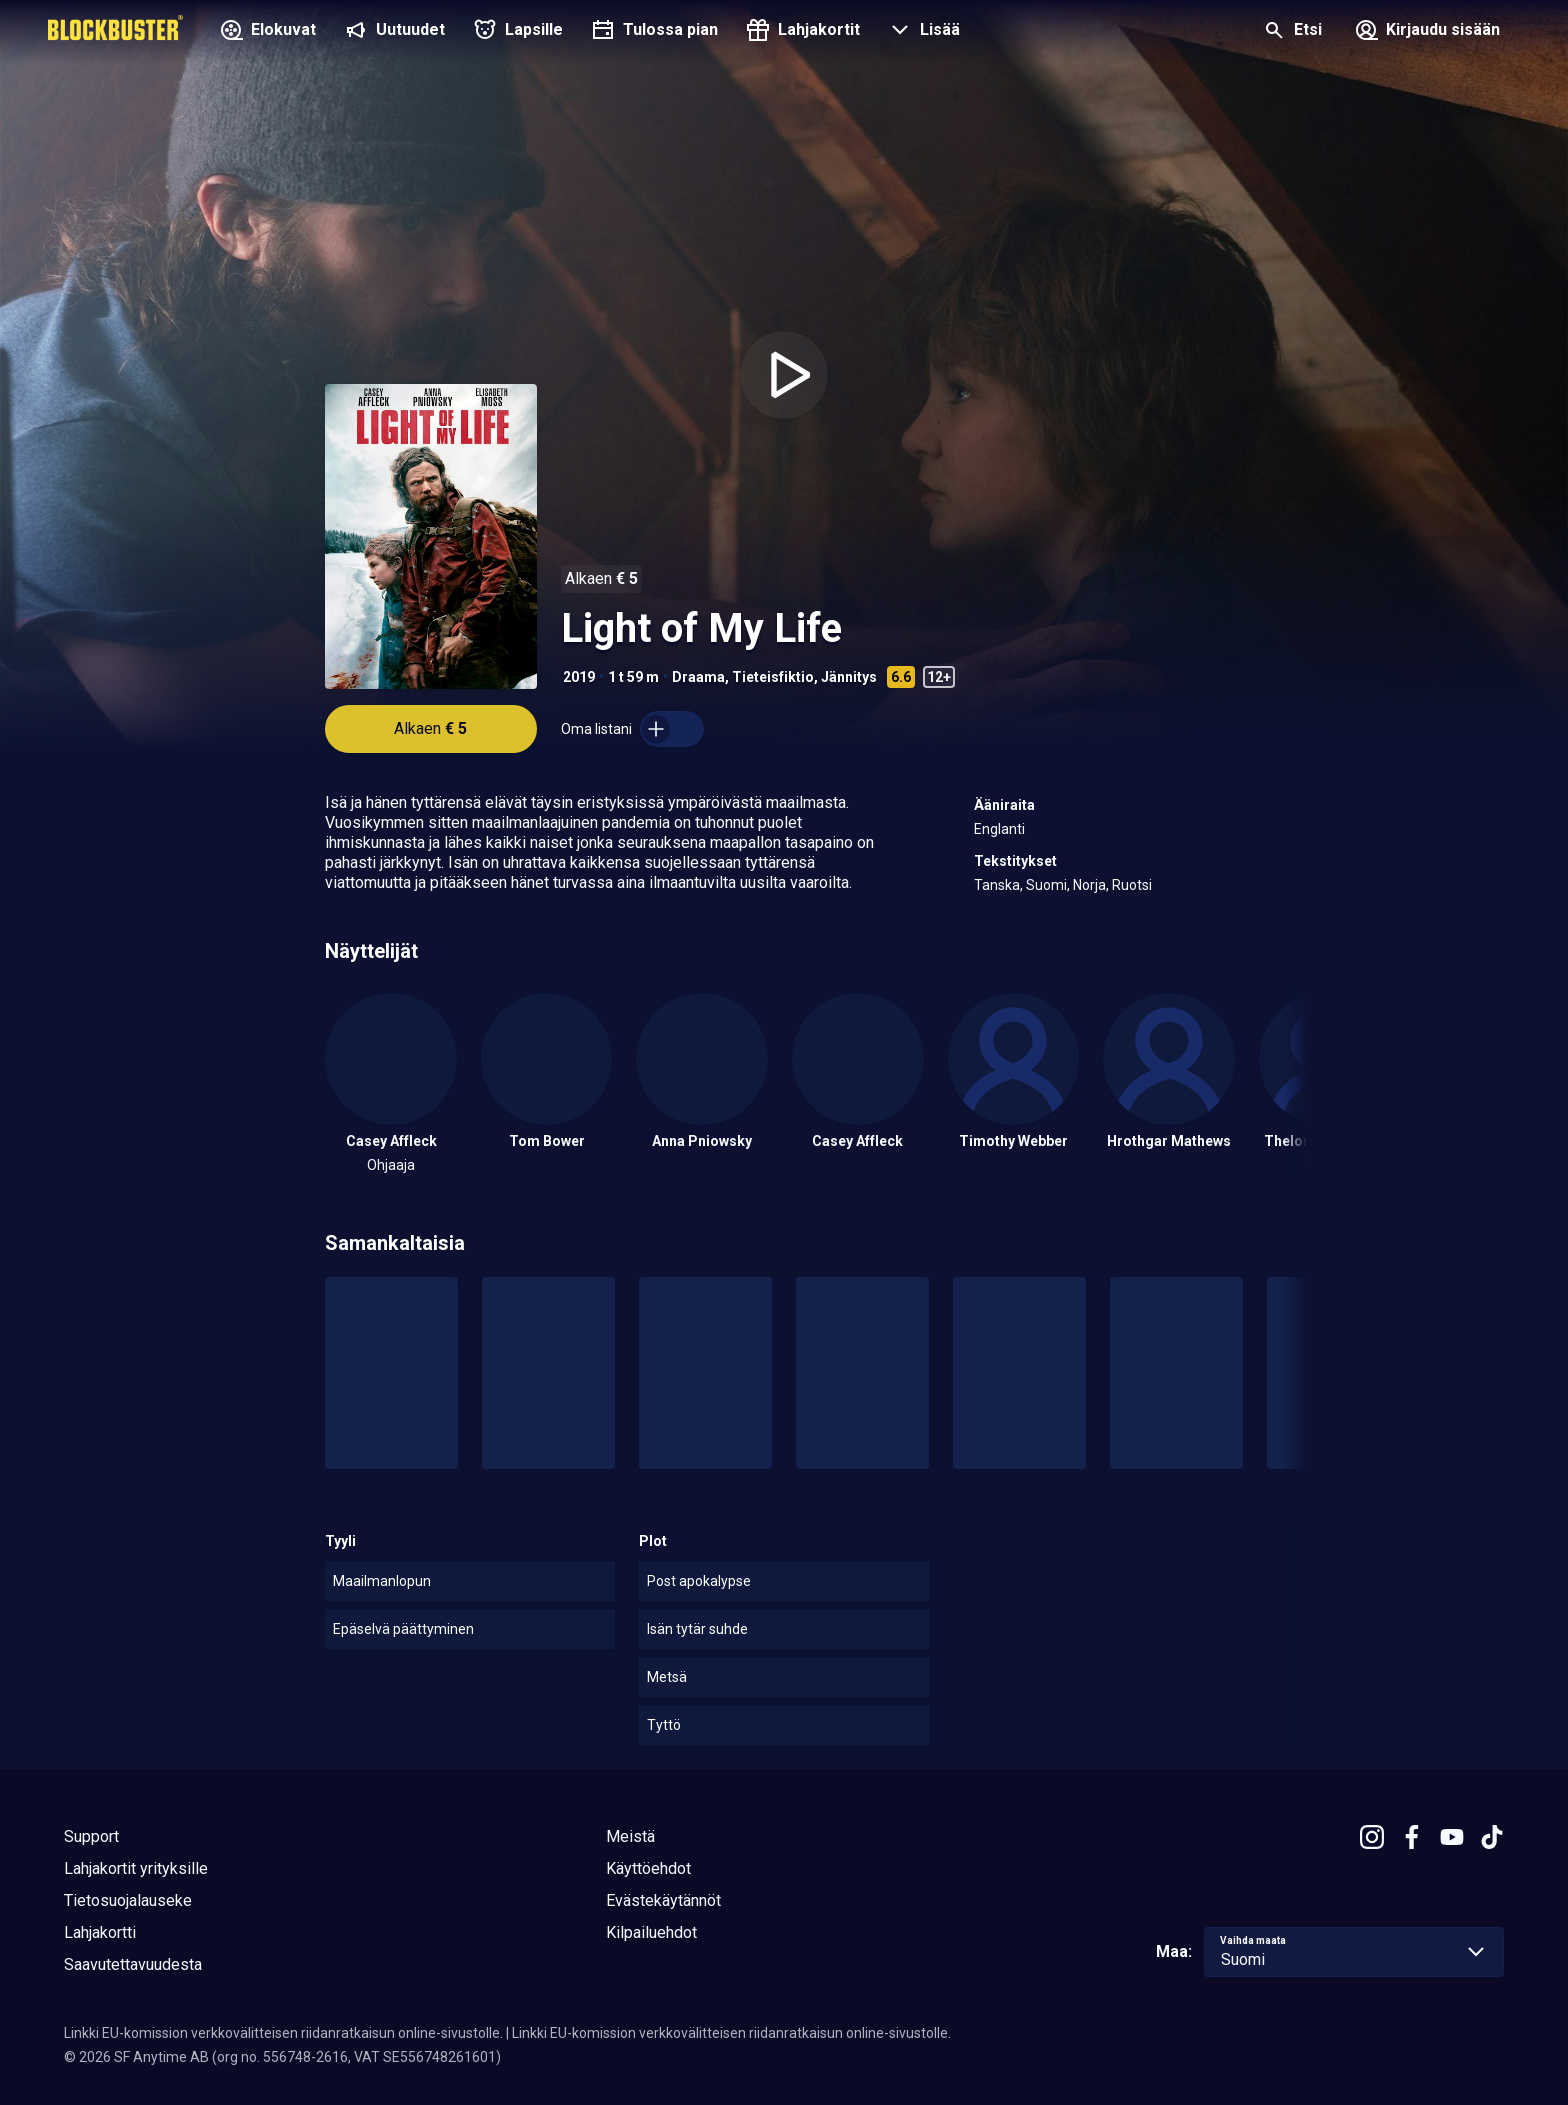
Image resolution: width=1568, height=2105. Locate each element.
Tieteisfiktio (773, 677)
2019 (579, 677)
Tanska (997, 885)
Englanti (999, 829)
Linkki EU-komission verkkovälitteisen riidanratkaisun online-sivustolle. (283, 2033)
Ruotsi (1132, 885)
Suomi (1046, 885)
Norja (1089, 885)
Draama (698, 677)
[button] (922, 32)
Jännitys (849, 677)
